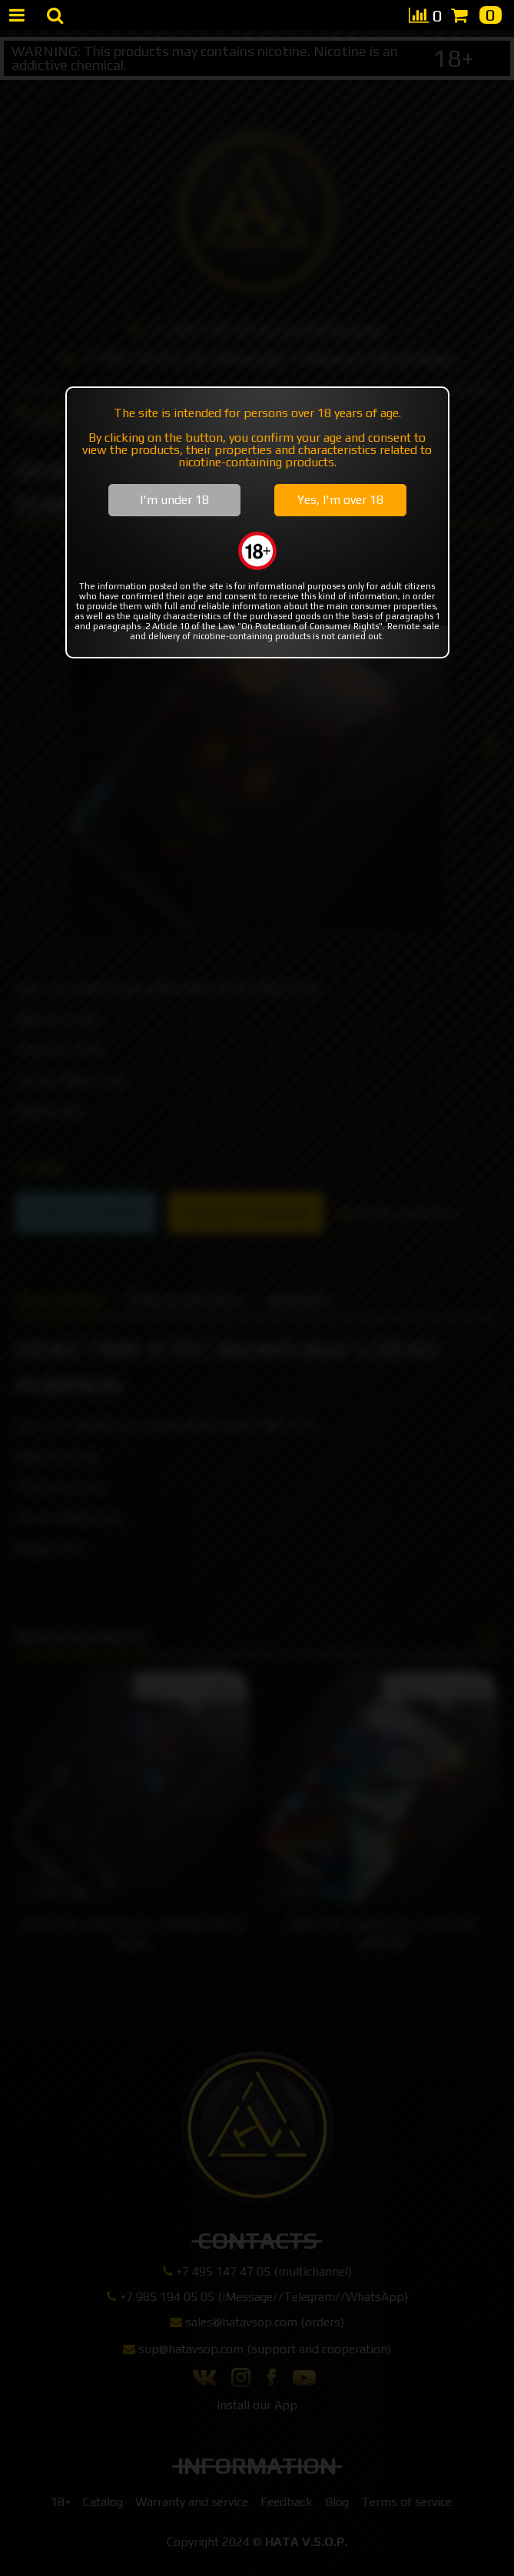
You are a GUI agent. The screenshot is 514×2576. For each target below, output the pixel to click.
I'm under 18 (174, 499)
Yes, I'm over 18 (340, 499)
